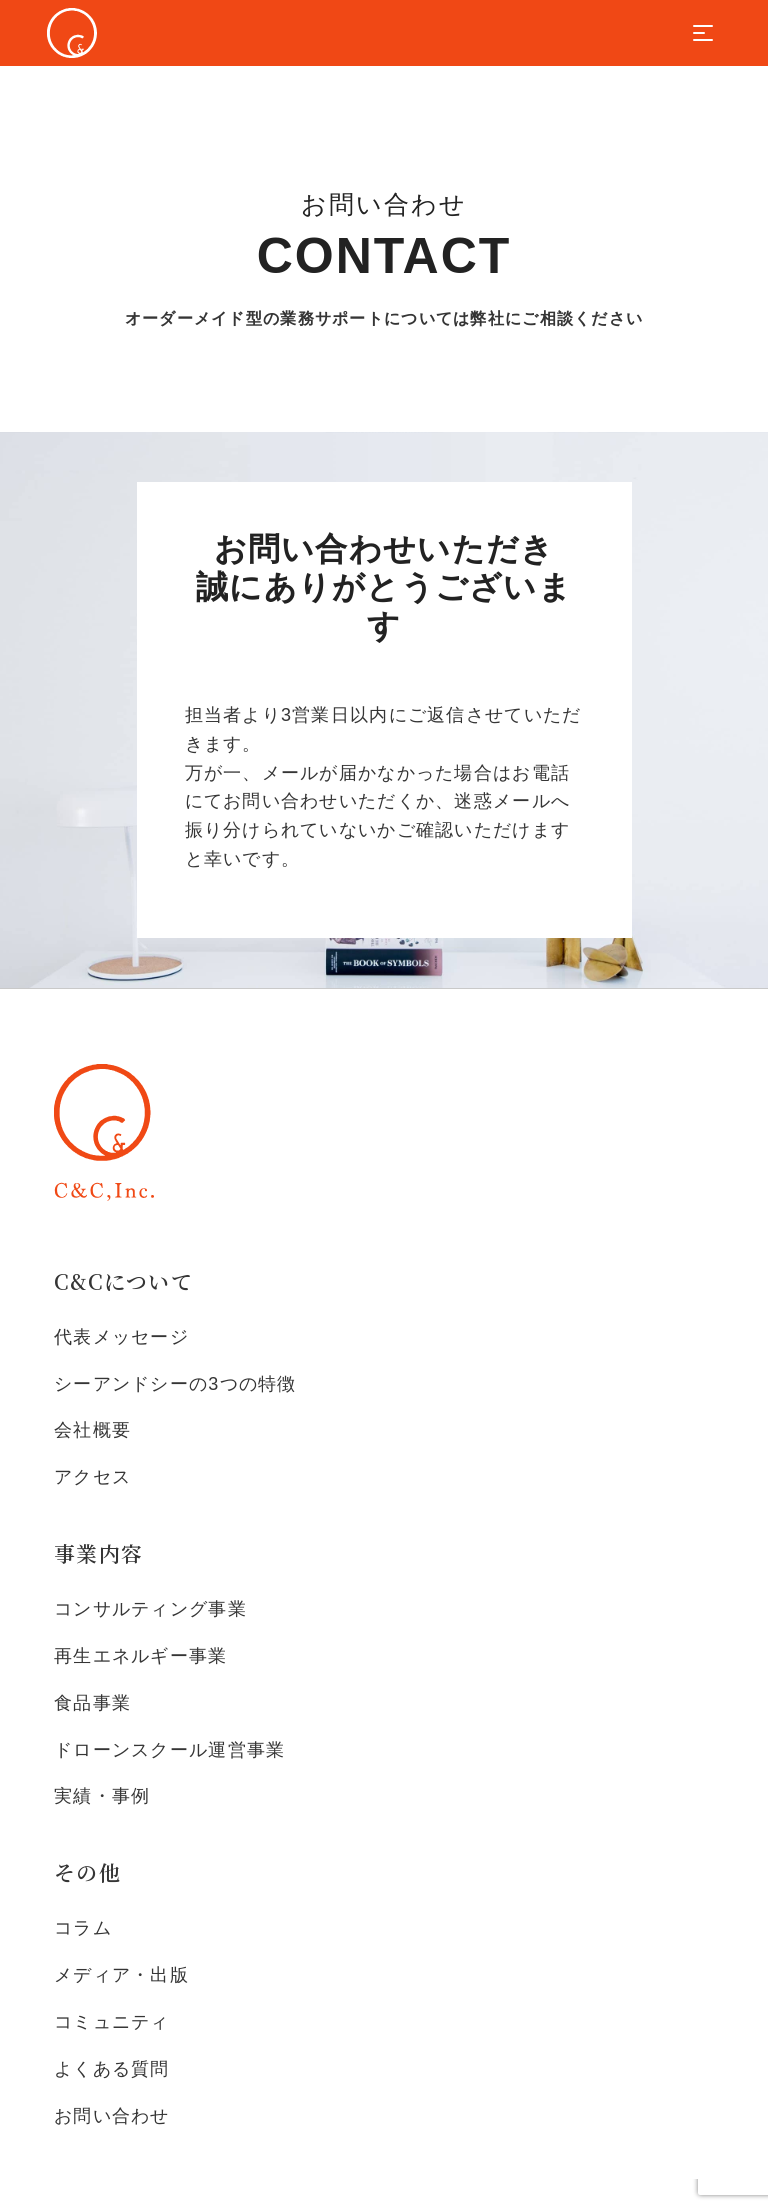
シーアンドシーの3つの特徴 (175, 1384)
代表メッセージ (121, 1337)
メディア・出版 (121, 1975)
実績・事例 (102, 1796)
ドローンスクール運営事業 (169, 1750)
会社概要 (92, 1430)
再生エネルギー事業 (141, 1656)
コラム (83, 1928)
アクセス (92, 1477)
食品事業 (92, 1703)
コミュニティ (112, 2022)
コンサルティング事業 (150, 1609)
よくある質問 (112, 2069)
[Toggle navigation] (703, 33)
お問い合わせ (112, 2116)
